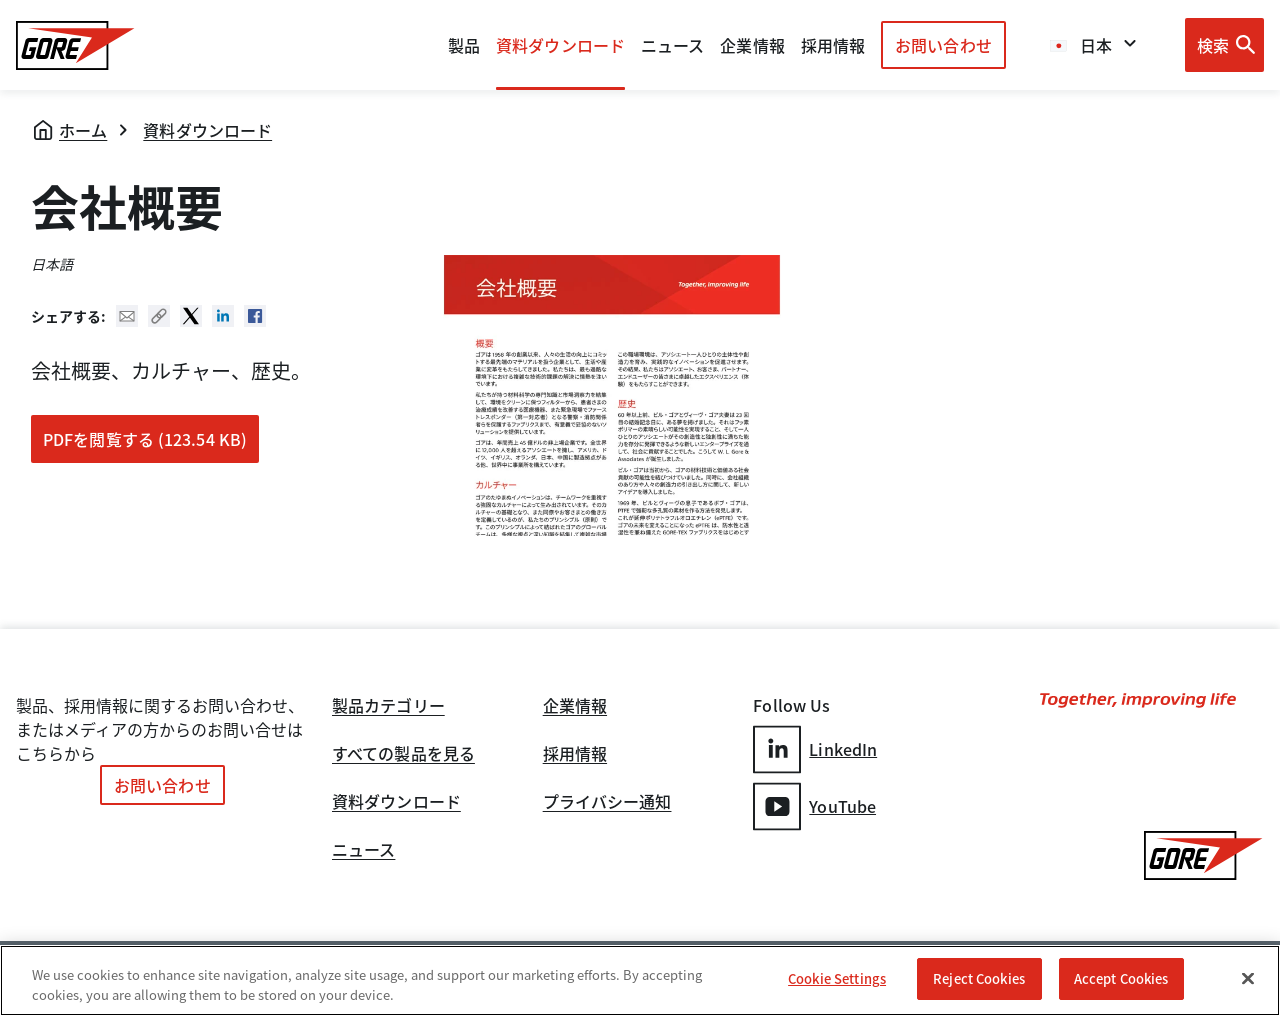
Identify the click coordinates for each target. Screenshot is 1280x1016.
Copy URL (159, 316)
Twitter (191, 316)
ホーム (83, 130)
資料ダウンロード (207, 130)
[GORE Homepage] (75, 45)
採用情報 (575, 755)
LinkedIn (815, 749)
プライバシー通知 (607, 803)
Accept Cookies (1121, 978)
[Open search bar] (1224, 45)
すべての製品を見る (403, 755)
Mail (127, 316)
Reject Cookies (979, 978)
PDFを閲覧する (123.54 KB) (145, 439)
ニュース (363, 851)
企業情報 (752, 45)
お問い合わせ (943, 45)
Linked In (223, 316)
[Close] (1248, 978)
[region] (640, 980)
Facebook (255, 316)
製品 (464, 45)
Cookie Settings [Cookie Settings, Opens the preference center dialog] (837, 978)
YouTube (814, 806)
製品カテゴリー (388, 707)
